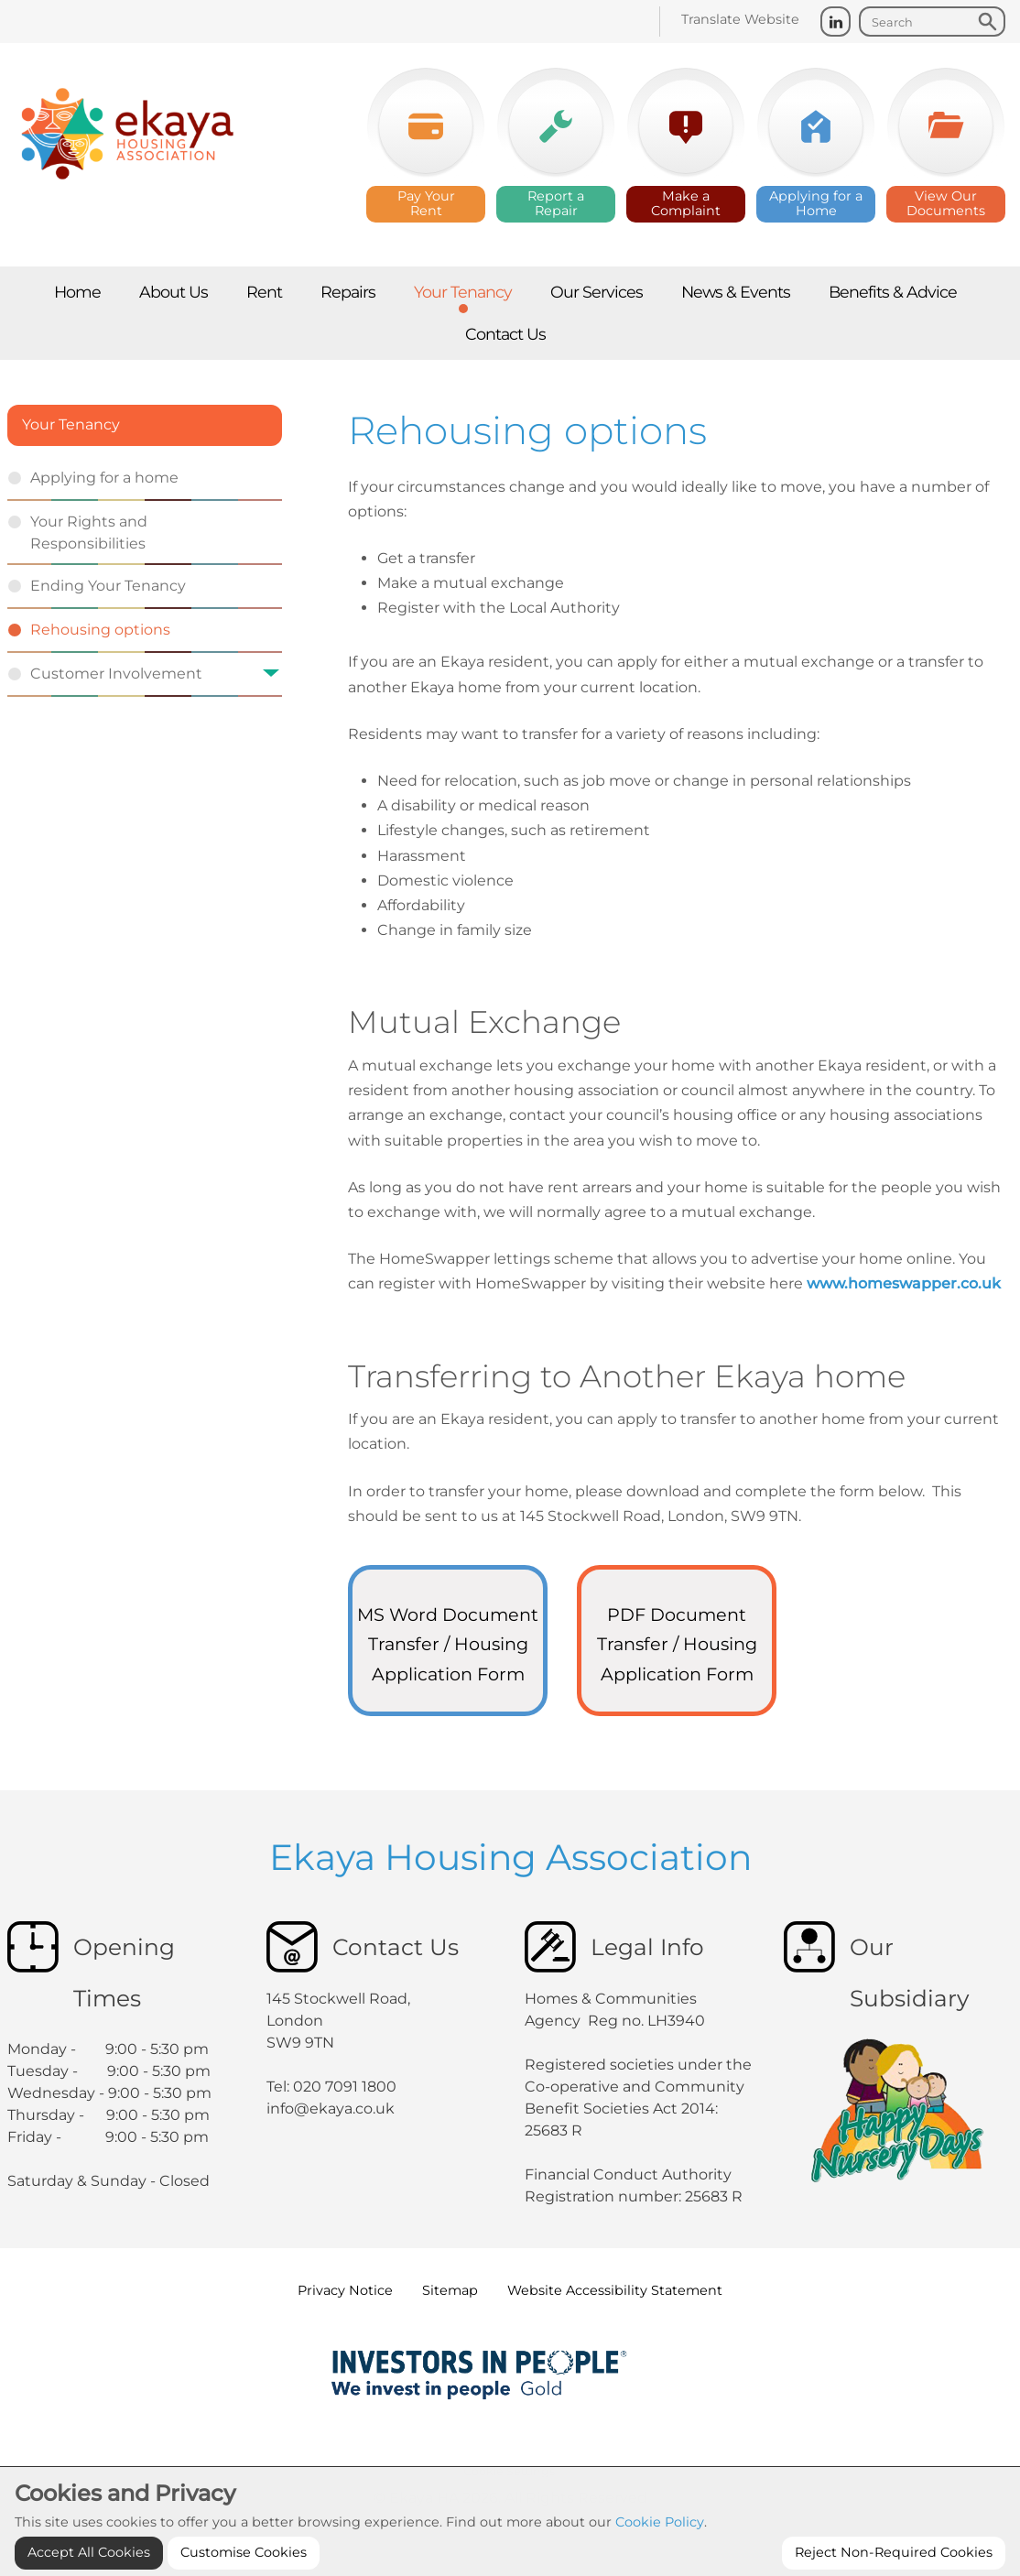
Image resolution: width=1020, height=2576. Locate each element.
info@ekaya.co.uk (330, 2108)
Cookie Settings (509, 2471)
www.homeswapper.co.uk (904, 1283)
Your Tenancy (71, 424)
